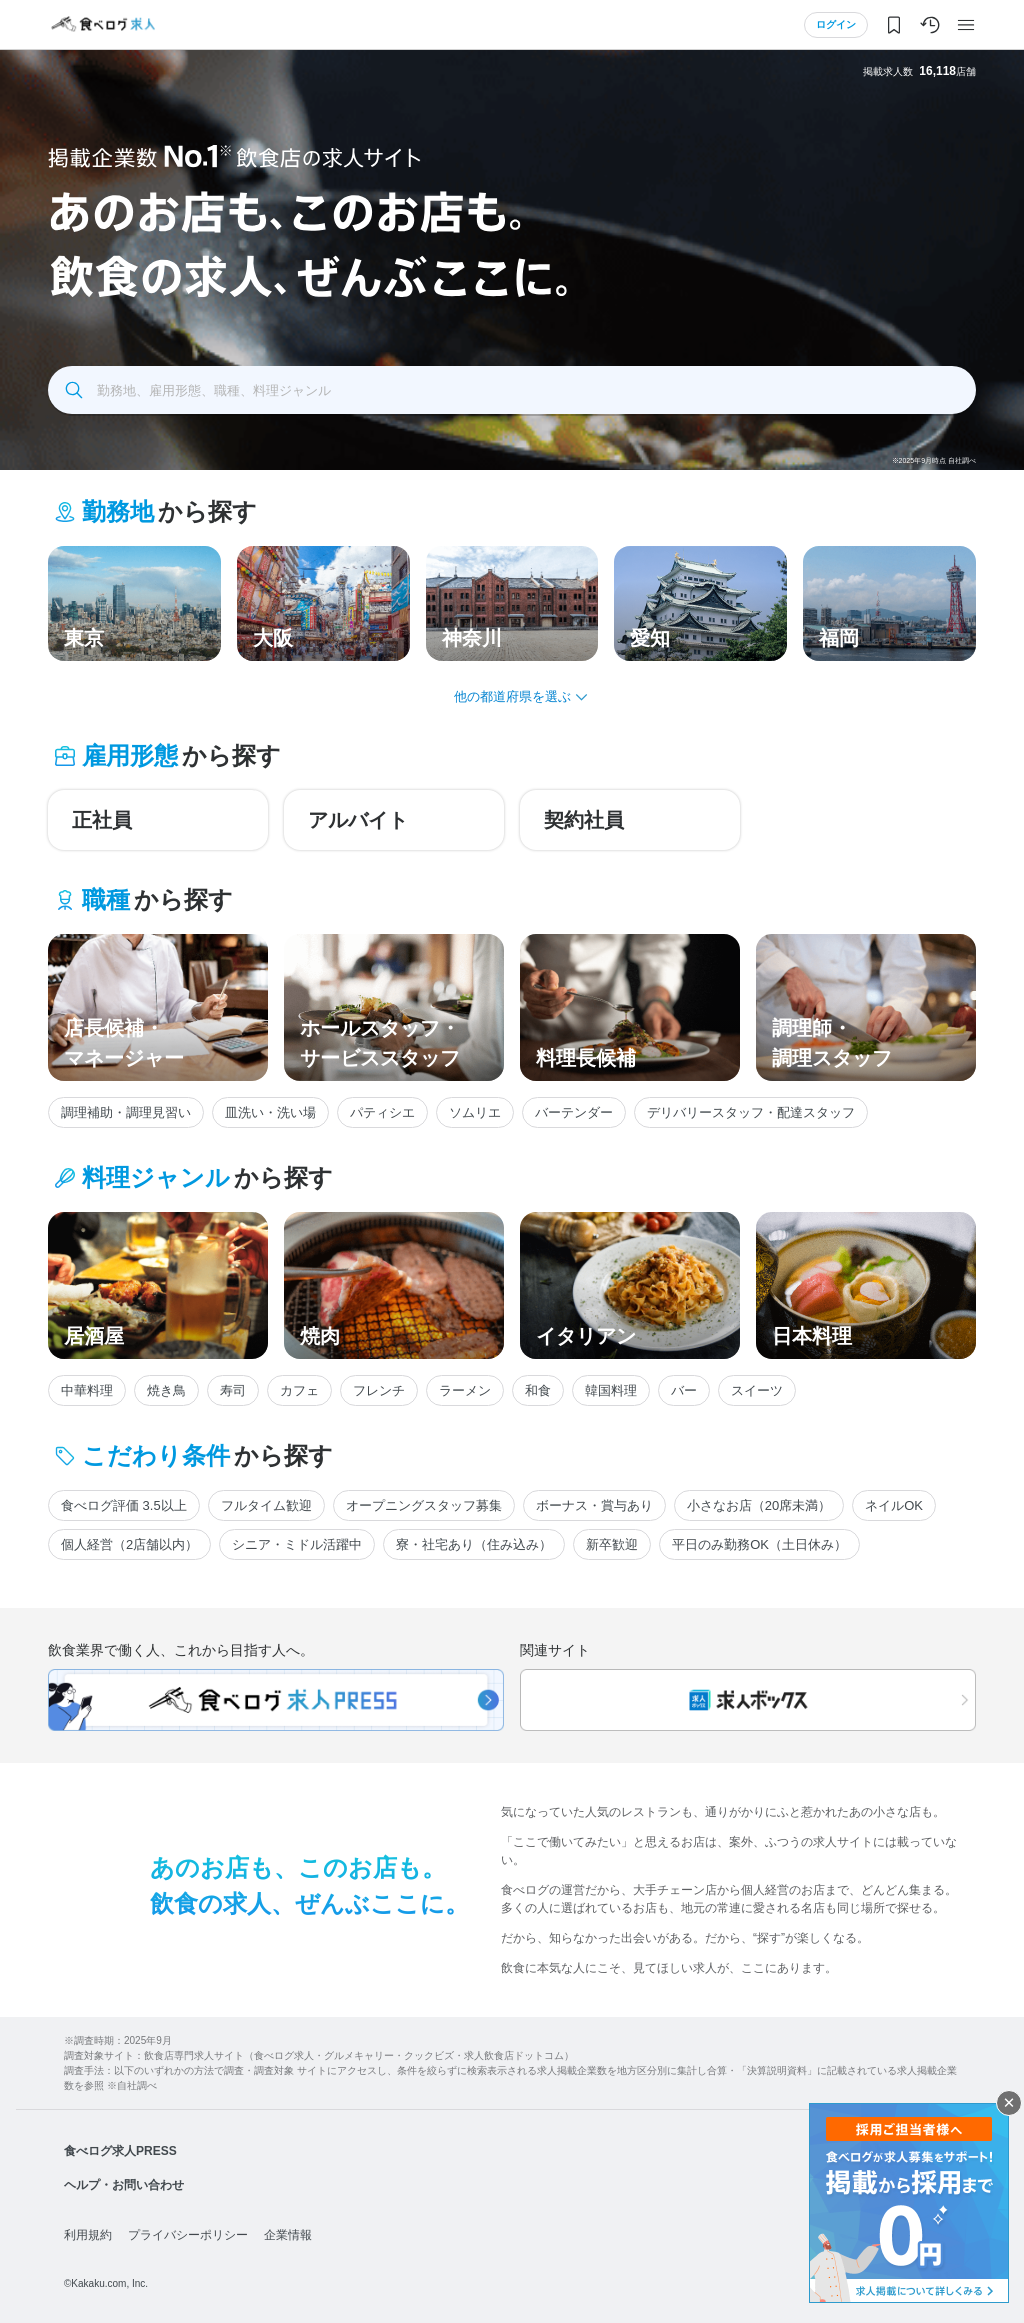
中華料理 (87, 1390)
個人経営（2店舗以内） (129, 1544)
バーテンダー (574, 1112)
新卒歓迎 (612, 1544)
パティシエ (382, 1112)
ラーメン (465, 1390)
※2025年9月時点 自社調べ (934, 460)
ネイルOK (894, 1505)
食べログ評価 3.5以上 (124, 1505)
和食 (538, 1390)
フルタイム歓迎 (266, 1505)
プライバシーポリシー (188, 2235)
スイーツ (757, 1390)
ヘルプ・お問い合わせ (124, 2185)
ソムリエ (475, 1112)
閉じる (1009, 2103)
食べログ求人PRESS (120, 2151)
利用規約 (88, 2235)
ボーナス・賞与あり (594, 1505)
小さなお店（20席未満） (759, 1505)
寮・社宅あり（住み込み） (474, 1544)
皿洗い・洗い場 (270, 1112)
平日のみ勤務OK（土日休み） (759, 1544)
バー (684, 1390)
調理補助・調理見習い (126, 1112)
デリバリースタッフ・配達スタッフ (751, 1112)
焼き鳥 (166, 1390)
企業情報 (288, 2235)
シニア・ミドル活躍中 (297, 1544)
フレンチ (379, 1390)
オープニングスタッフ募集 (424, 1505)
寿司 (233, 1390)
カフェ (299, 1390)
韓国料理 (611, 1390)
